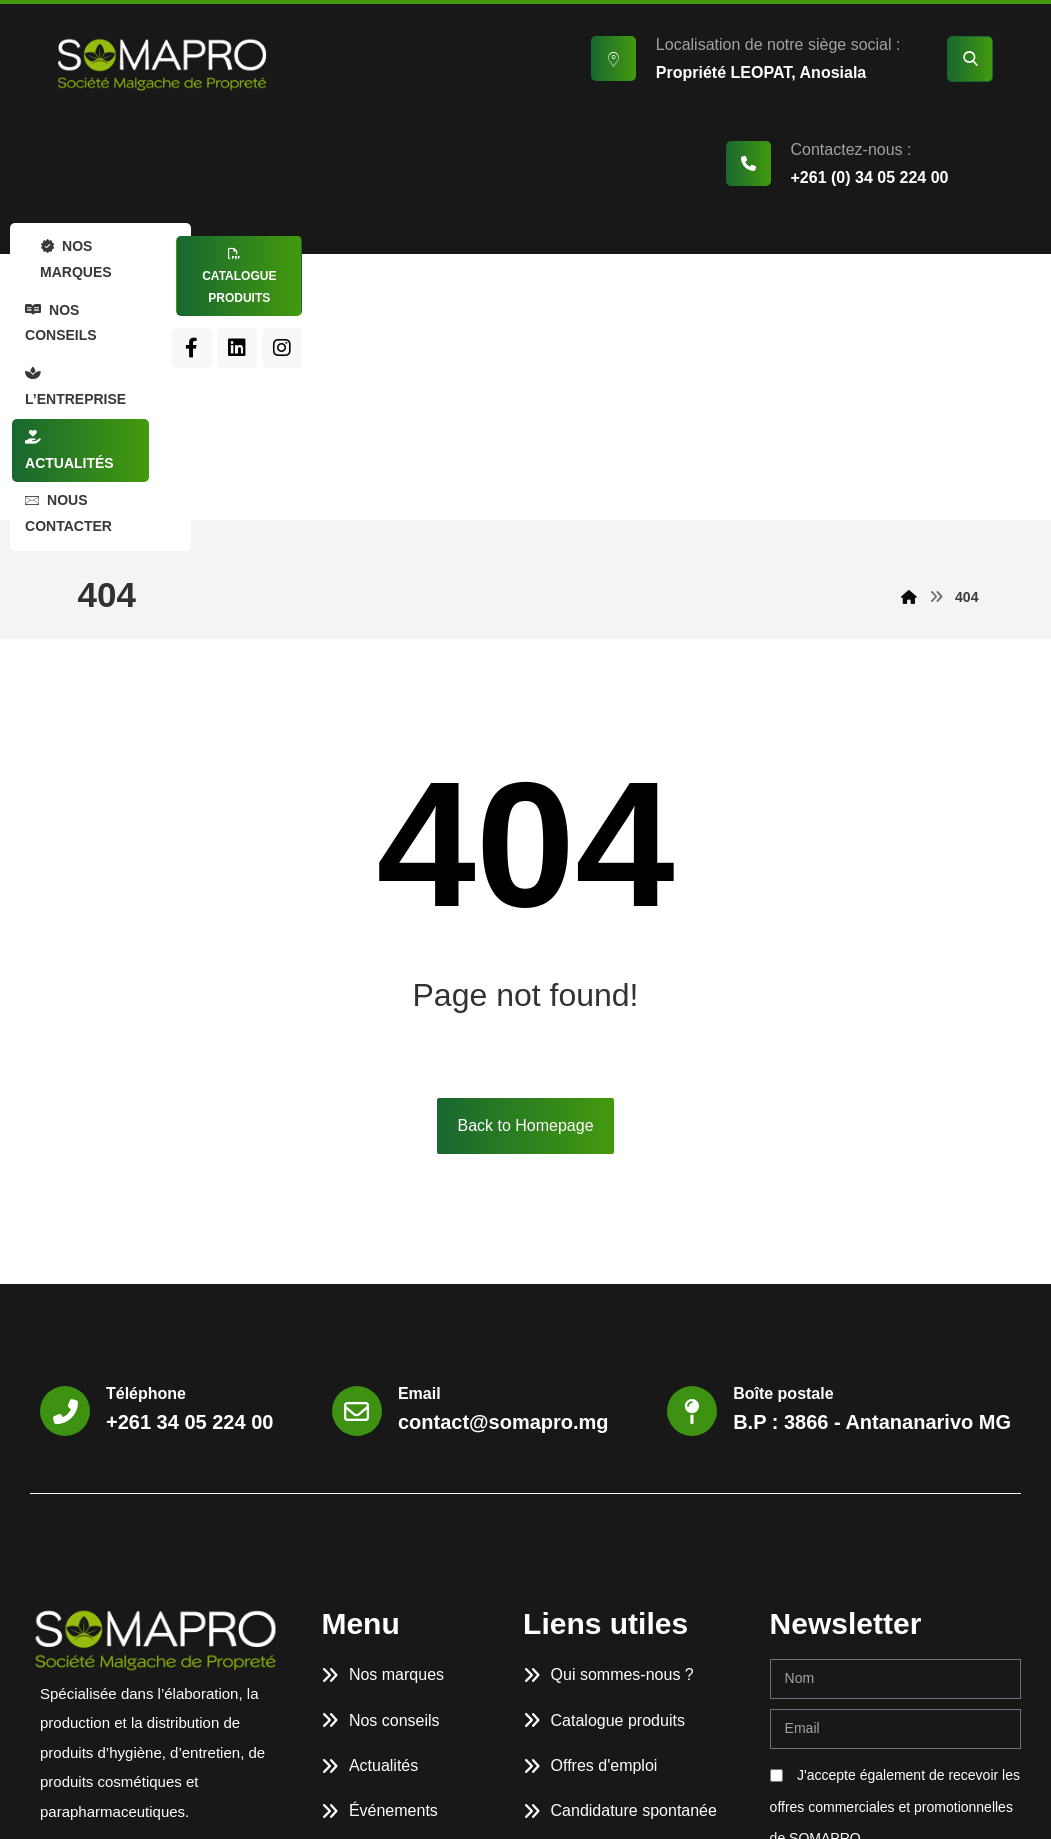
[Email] (357, 1192)
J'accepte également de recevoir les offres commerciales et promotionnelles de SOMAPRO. (895, 1588)
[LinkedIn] (849, 307)
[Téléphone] (65, 1192)
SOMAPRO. (194, 1802)
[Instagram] (894, 307)
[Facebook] (804, 307)
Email (419, 1174)
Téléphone (146, 1174)
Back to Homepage (525, 906)
